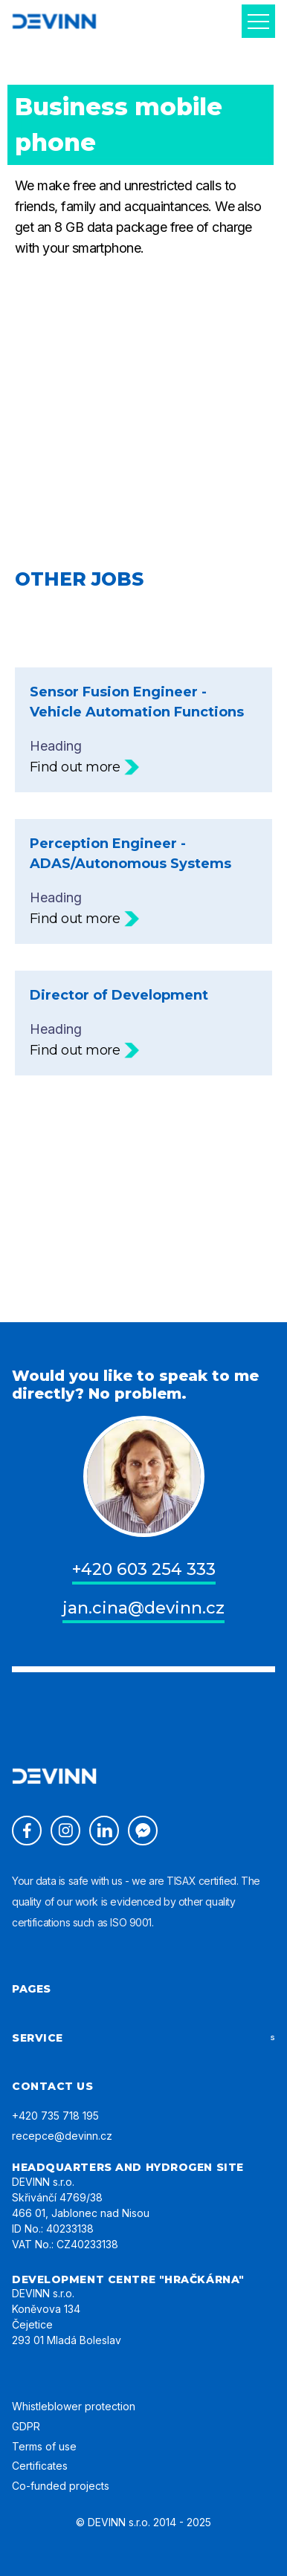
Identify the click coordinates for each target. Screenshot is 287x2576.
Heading (143, 729)
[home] (54, 21)
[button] (258, 21)
